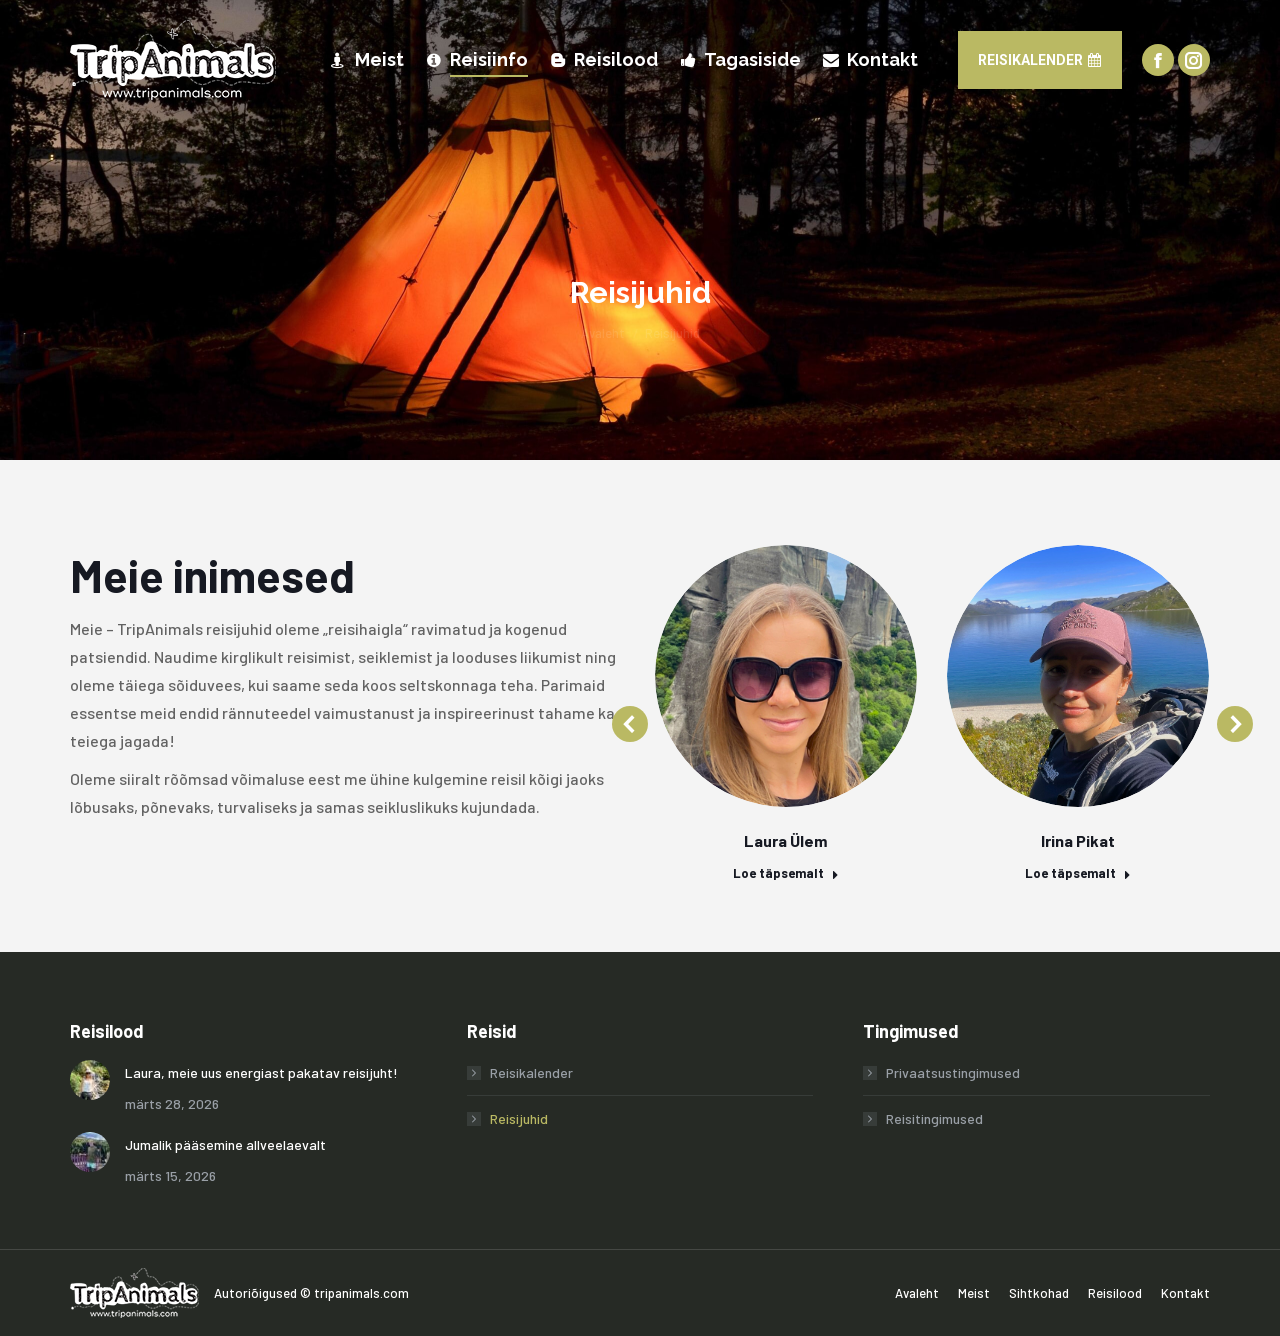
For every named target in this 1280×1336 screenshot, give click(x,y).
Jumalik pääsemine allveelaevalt (225, 1144)
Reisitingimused (934, 1118)
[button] (630, 724)
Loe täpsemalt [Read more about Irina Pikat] (1078, 873)
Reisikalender (531, 1072)
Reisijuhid (519, 1118)
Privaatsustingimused (953, 1072)
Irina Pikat (1078, 840)
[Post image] (90, 1080)
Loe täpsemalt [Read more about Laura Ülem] (786, 873)
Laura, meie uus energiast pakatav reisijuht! (261, 1072)
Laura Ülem (785, 840)
